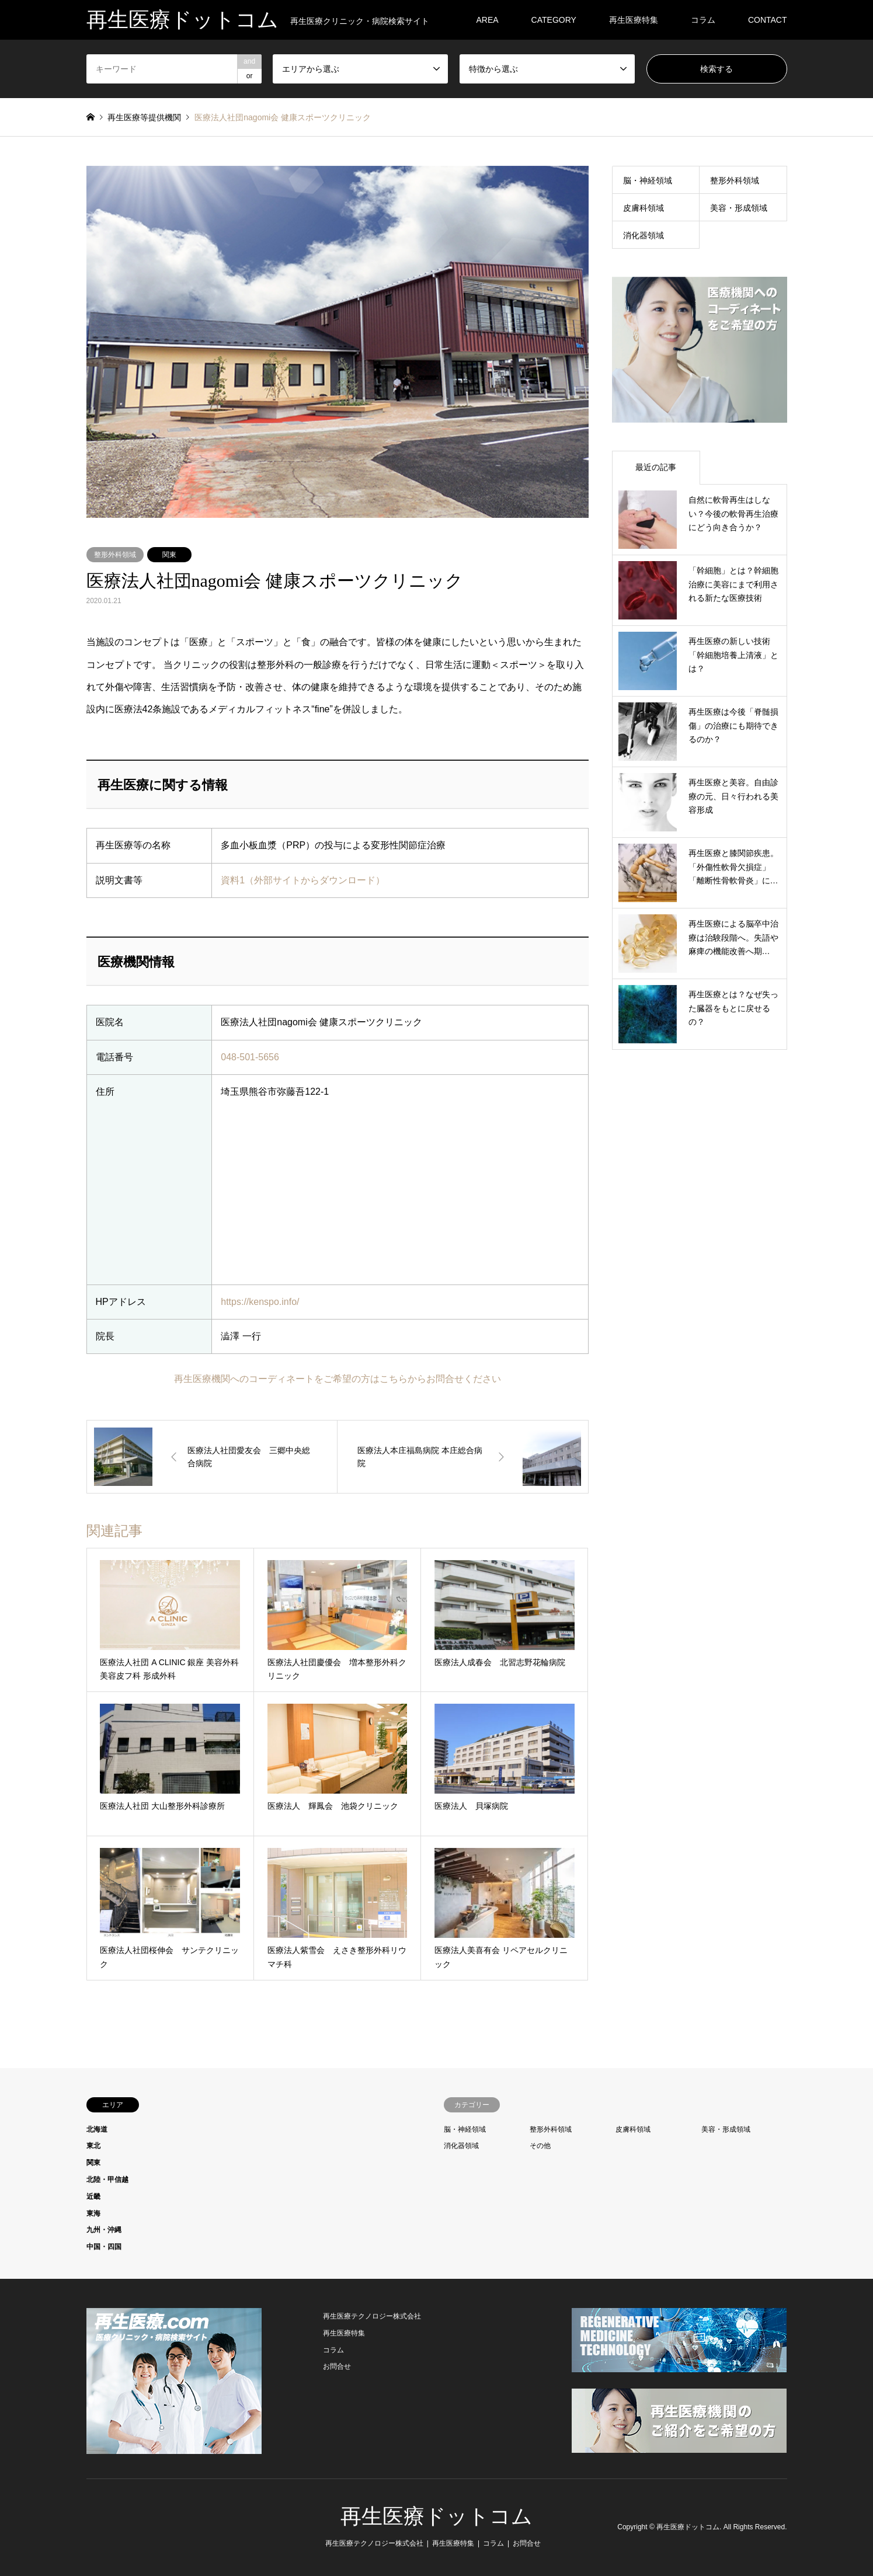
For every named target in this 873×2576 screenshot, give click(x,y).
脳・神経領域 (647, 180)
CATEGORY (553, 20)
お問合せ (337, 2366)
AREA (487, 20)
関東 (169, 555)
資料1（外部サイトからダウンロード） (303, 880)
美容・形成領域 (738, 208)
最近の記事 (655, 467)
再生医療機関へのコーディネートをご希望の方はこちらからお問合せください (337, 1379)
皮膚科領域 (643, 208)
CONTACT (767, 20)
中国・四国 (103, 2247)
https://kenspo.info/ (260, 1302)
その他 (540, 2146)
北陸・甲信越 (107, 2179)
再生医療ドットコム (436, 2516)
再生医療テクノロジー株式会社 (372, 2316)
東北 (93, 2146)
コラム (703, 20)
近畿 (93, 2196)
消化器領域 (643, 235)
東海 (93, 2213)
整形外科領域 (115, 555)
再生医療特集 (633, 20)
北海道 (96, 2129)
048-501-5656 (250, 1057)
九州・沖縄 (103, 2230)
